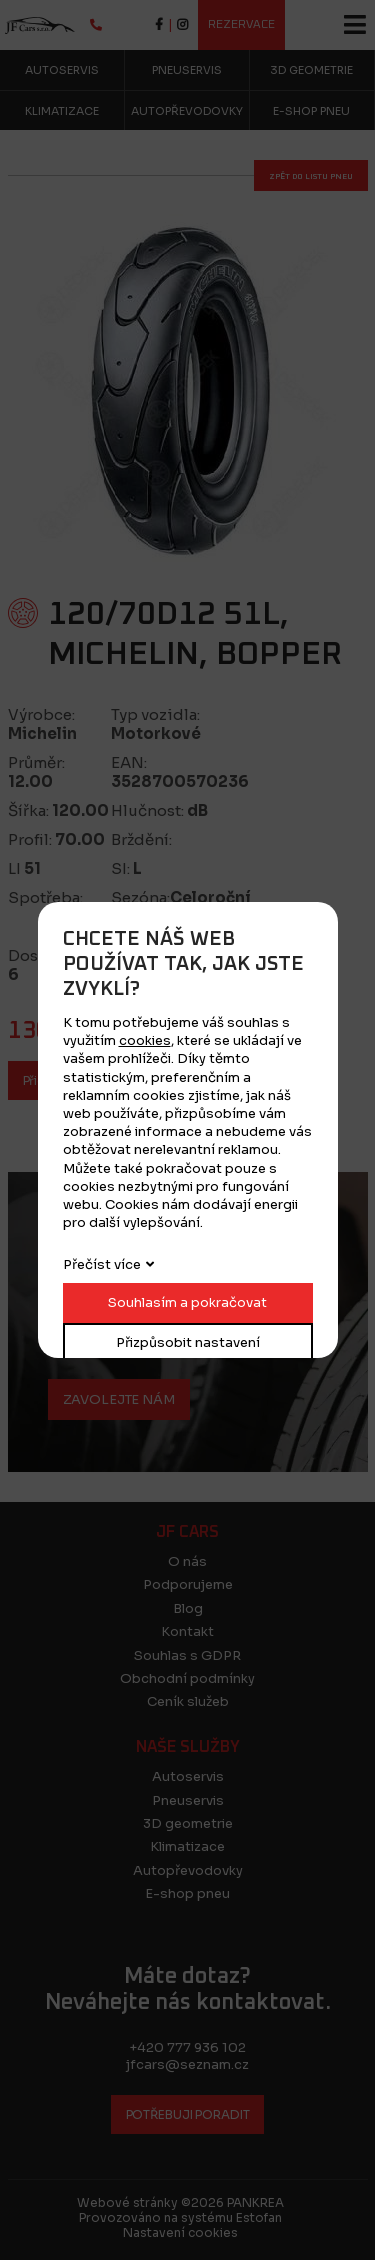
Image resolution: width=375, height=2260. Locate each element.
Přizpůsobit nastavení (188, 1342)
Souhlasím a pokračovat (187, 1302)
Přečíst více (102, 1264)
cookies (145, 1040)
